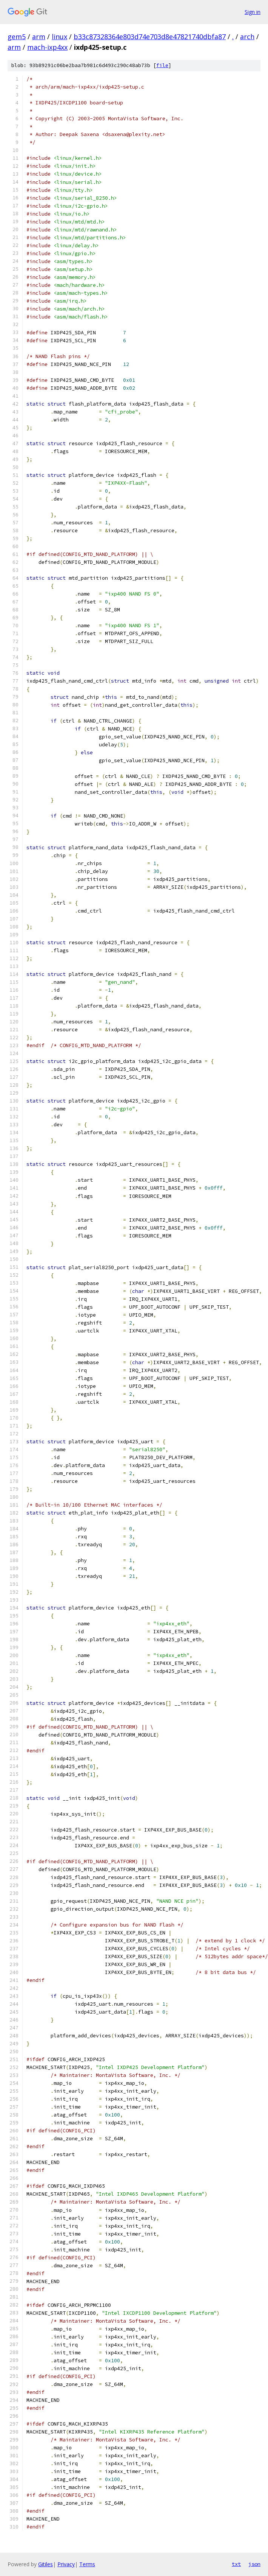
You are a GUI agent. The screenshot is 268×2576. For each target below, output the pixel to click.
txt (236, 2564)
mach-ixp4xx (47, 47)
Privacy (66, 2564)
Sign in (252, 11)
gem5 (17, 36)
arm (38, 36)
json (254, 2564)
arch (247, 36)
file (162, 65)
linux (59, 36)
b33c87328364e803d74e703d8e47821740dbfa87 (150, 36)
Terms (87, 2564)
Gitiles (45, 2564)
